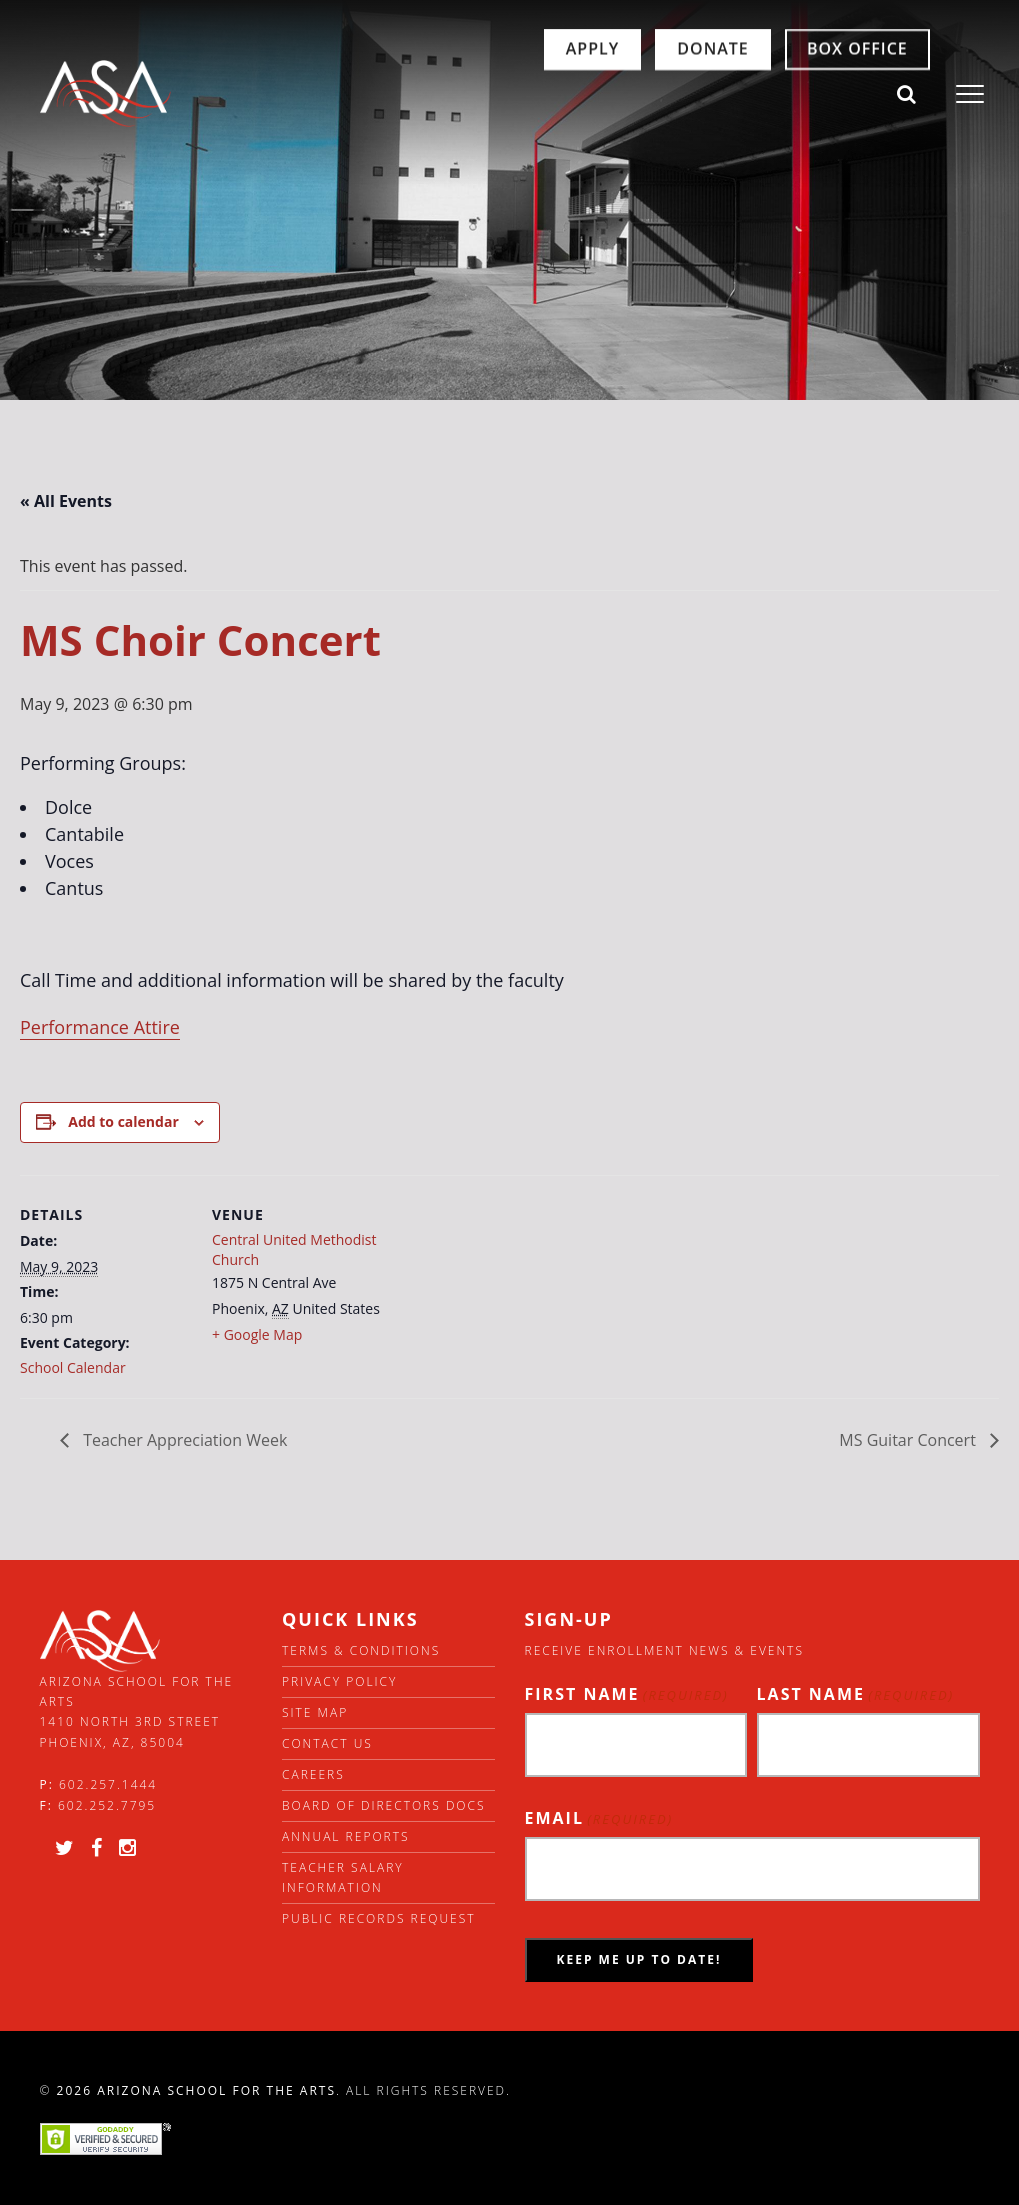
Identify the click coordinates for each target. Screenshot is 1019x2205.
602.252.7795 (107, 1805)
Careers (313, 1774)
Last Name (856, 1694)
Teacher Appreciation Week (183, 1440)
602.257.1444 (108, 1784)
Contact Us (327, 1743)
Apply (511, 95)
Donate (632, 95)
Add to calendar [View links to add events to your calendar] (123, 1121)
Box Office (777, 95)
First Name (627, 1694)
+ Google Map (257, 1334)
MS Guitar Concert (909, 1440)
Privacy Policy (339, 1681)
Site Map (315, 1712)
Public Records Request (379, 1918)
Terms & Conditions (361, 1650)
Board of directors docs (384, 1805)
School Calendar (73, 1367)
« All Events (66, 501)
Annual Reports (346, 1836)
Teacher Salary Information (343, 1877)
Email (599, 1818)
